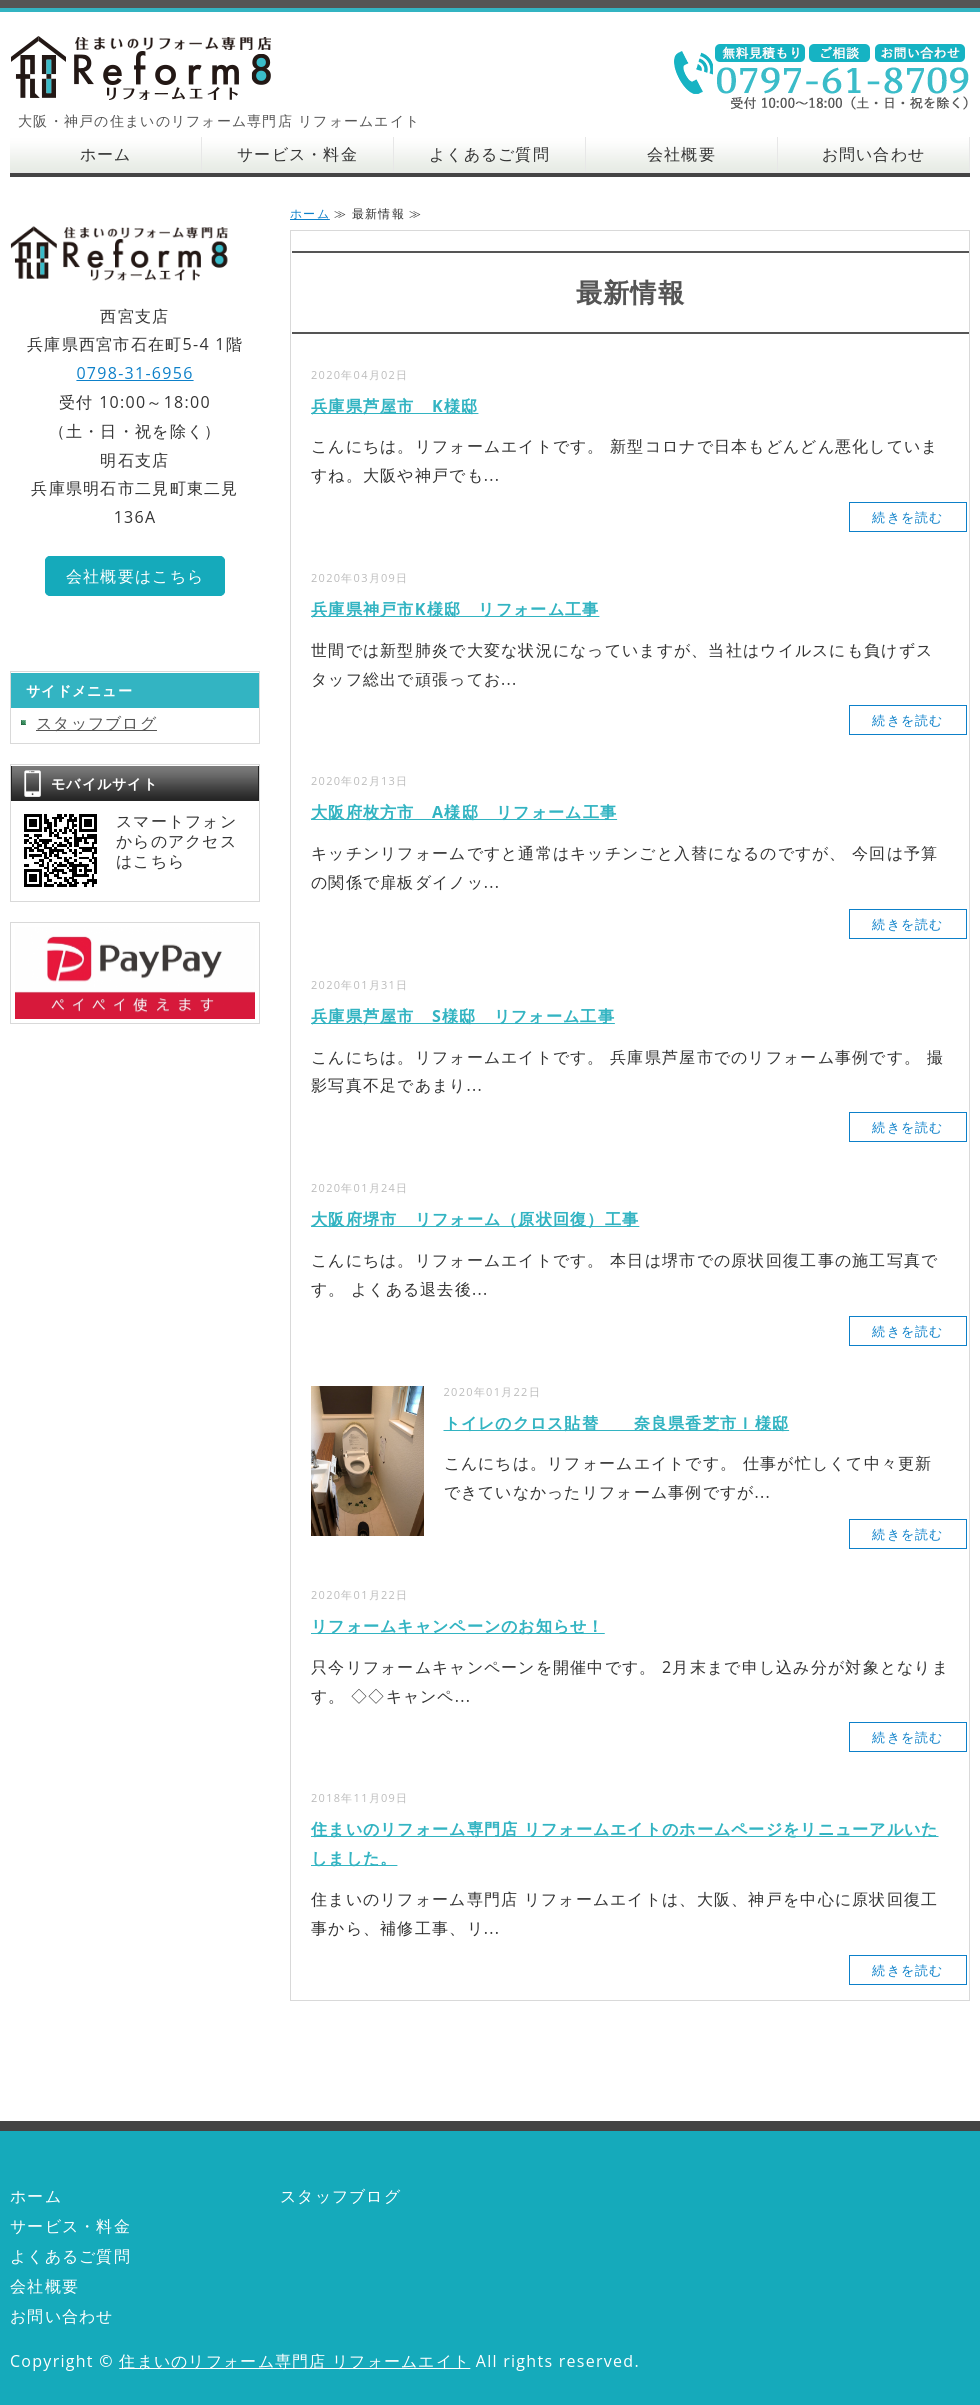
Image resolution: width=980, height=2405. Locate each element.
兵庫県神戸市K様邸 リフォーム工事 (455, 609)
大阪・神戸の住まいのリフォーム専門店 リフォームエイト (160, 67)
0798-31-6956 (134, 373)
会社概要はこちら (135, 576)
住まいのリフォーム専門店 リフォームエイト (294, 2361)
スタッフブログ (96, 723)
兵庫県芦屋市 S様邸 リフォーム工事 (463, 1016)
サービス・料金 (297, 154)
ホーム (106, 154)
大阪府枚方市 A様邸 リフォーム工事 (464, 812)
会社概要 (681, 154)
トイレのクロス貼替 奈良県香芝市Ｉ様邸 (617, 1423)
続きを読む (907, 517)
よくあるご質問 (489, 154)
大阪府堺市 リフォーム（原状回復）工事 (475, 1219)
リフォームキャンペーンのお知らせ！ (458, 1626)
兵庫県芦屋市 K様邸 (394, 406)
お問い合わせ (874, 154)
